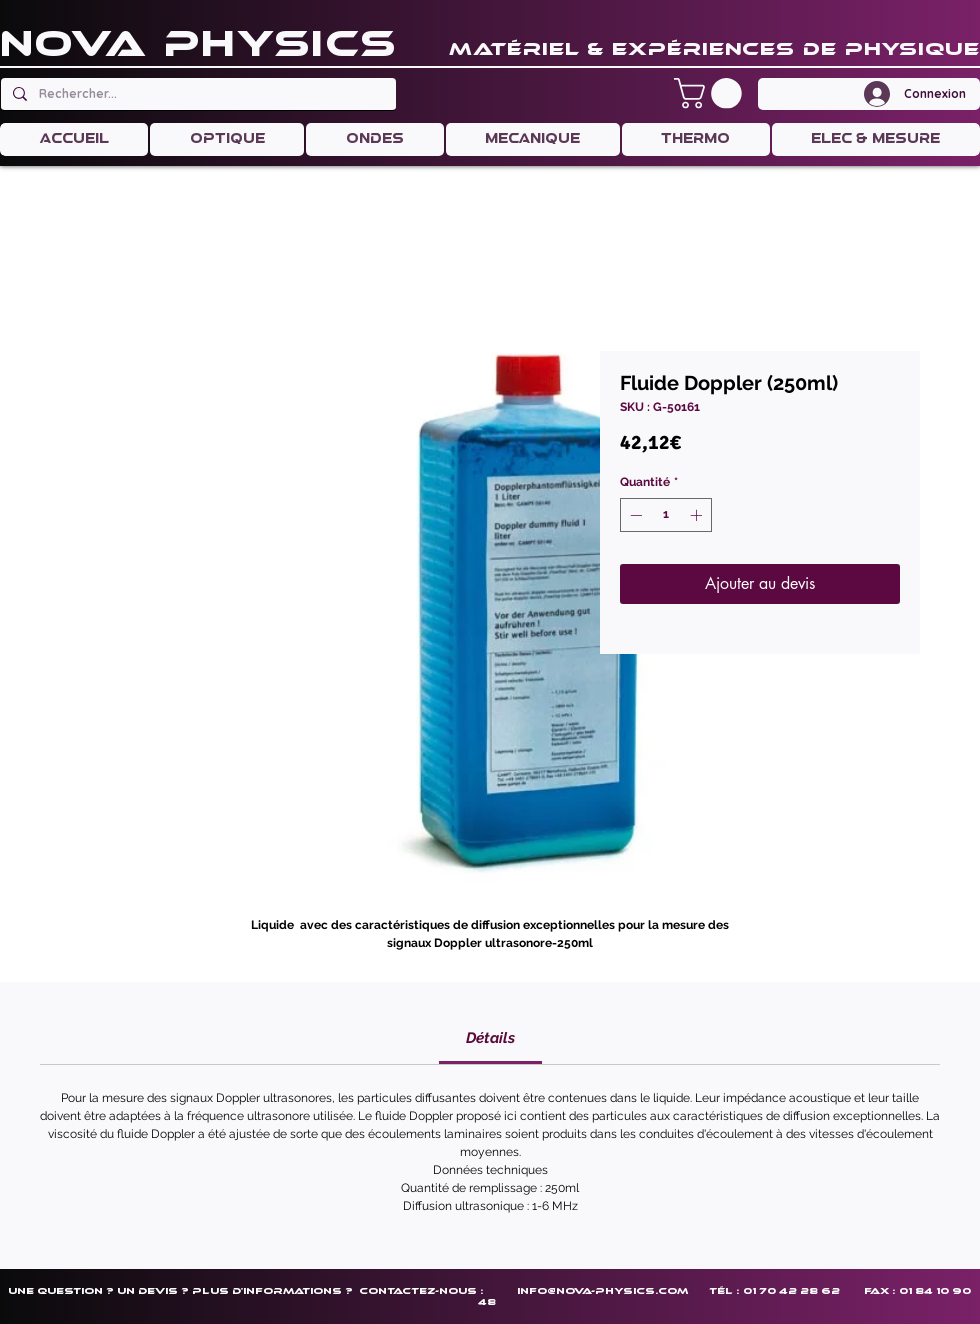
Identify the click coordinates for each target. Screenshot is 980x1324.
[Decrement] (634, 515)
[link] (490, 1038)
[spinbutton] (666, 515)
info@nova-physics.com (602, 1290)
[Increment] (698, 515)
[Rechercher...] (196, 94)
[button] (711, 93)
